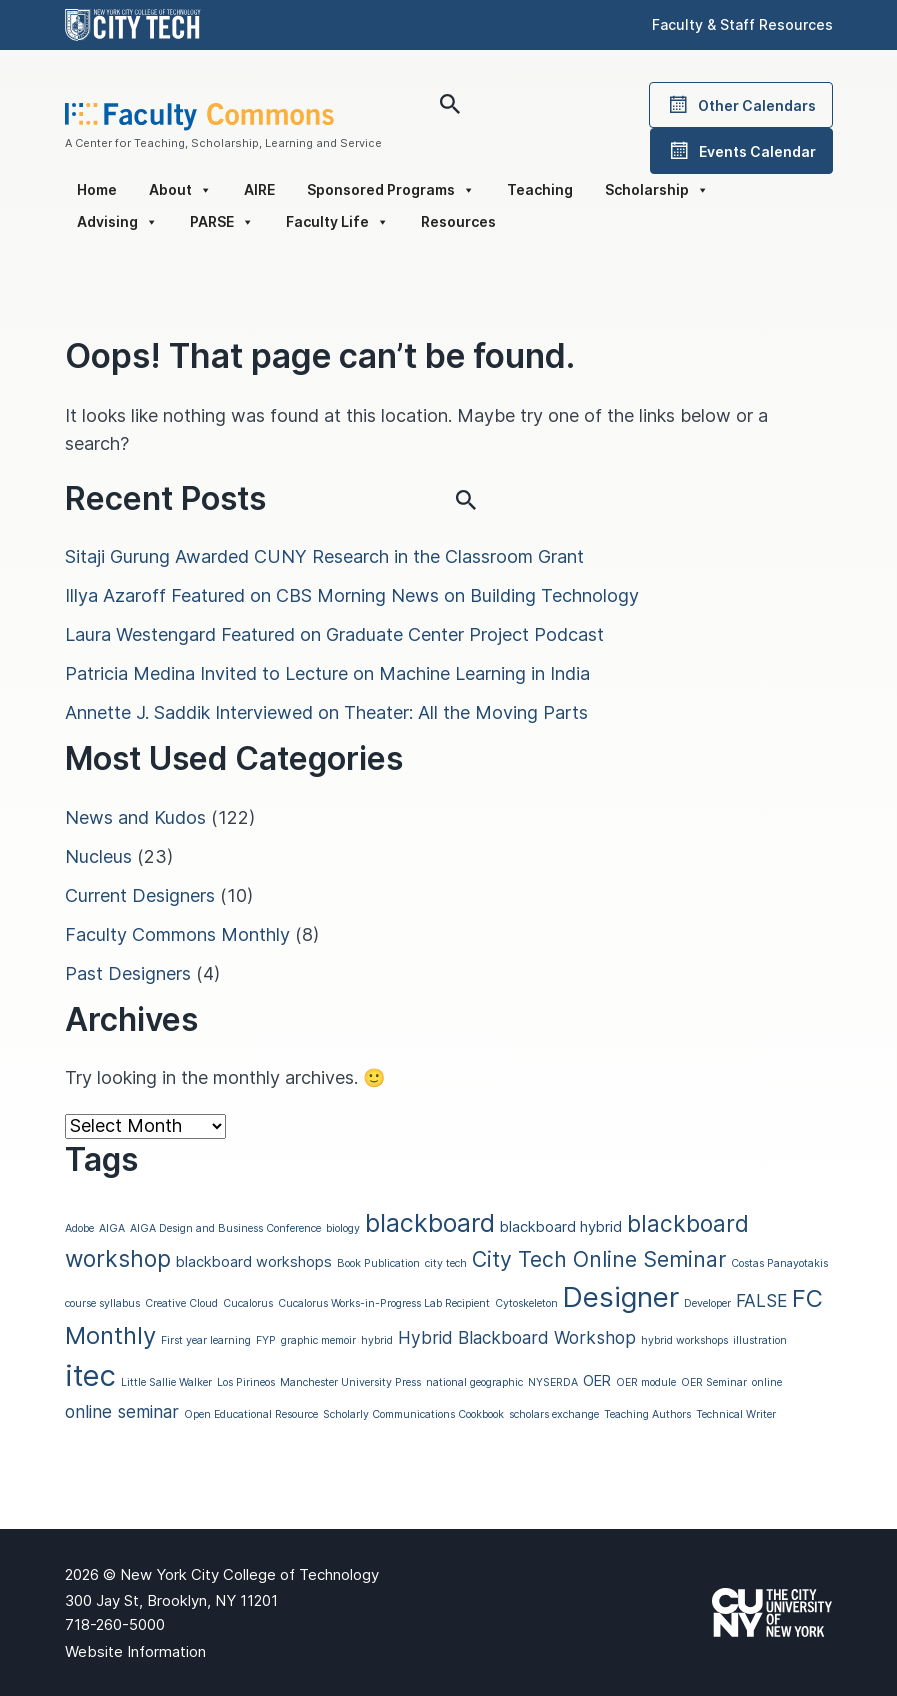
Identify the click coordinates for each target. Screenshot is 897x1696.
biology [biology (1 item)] (343, 1228)
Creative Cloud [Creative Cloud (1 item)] (181, 1303)
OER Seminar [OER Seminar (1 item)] (714, 1382)
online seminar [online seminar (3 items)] (122, 1411)
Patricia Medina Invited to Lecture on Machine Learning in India (327, 673)
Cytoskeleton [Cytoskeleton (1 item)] (526, 1303)
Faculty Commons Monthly (177, 934)
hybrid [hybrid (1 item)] (377, 1340)
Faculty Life (337, 222)
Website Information (135, 1651)
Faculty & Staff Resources (742, 24)
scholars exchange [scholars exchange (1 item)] (554, 1414)
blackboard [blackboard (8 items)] (430, 1223)
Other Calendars (741, 105)
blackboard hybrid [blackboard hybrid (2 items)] (561, 1227)
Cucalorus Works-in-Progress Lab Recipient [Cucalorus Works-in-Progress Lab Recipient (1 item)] (384, 1303)
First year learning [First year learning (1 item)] (206, 1340)
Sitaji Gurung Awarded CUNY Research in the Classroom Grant (324, 556)
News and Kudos (135, 817)
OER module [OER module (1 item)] (646, 1382)
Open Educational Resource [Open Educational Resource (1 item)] (251, 1414)
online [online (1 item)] (767, 1382)
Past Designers (128, 973)
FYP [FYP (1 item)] (266, 1340)
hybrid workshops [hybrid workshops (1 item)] (684, 1340)
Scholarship (657, 190)
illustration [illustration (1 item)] (760, 1340)
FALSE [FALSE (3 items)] (761, 1300)
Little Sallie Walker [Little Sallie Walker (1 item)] (166, 1382)
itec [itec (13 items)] (90, 1375)
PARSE (222, 222)
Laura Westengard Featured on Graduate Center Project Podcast (334, 634)
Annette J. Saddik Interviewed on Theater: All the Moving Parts (326, 712)
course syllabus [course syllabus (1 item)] (102, 1303)
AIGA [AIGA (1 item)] (112, 1228)
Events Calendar (741, 151)
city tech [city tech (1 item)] (446, 1263)
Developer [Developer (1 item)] (707, 1303)
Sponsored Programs (391, 190)
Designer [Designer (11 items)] (621, 1297)
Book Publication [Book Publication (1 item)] (378, 1263)
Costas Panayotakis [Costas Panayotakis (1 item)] (779, 1263)
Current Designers (140, 895)
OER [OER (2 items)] (597, 1381)
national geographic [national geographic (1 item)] (474, 1382)
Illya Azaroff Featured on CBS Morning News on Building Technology (352, 595)
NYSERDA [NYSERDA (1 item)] (553, 1382)
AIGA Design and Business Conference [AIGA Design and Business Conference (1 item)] (225, 1228)
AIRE (259, 189)
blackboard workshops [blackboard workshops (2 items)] (254, 1262)
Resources (458, 221)
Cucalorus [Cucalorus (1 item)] (248, 1303)
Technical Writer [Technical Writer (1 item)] (736, 1414)
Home (97, 189)
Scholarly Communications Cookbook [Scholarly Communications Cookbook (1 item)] (413, 1414)
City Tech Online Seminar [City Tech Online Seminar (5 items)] (599, 1259)
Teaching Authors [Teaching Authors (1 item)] (647, 1414)
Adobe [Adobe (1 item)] (79, 1228)
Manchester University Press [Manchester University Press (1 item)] (350, 1382)
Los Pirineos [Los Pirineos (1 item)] (246, 1382)
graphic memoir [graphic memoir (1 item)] (318, 1340)
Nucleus (98, 856)
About (180, 190)
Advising (117, 222)
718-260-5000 (115, 1624)
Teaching (540, 189)
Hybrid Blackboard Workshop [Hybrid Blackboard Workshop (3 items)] (517, 1337)
